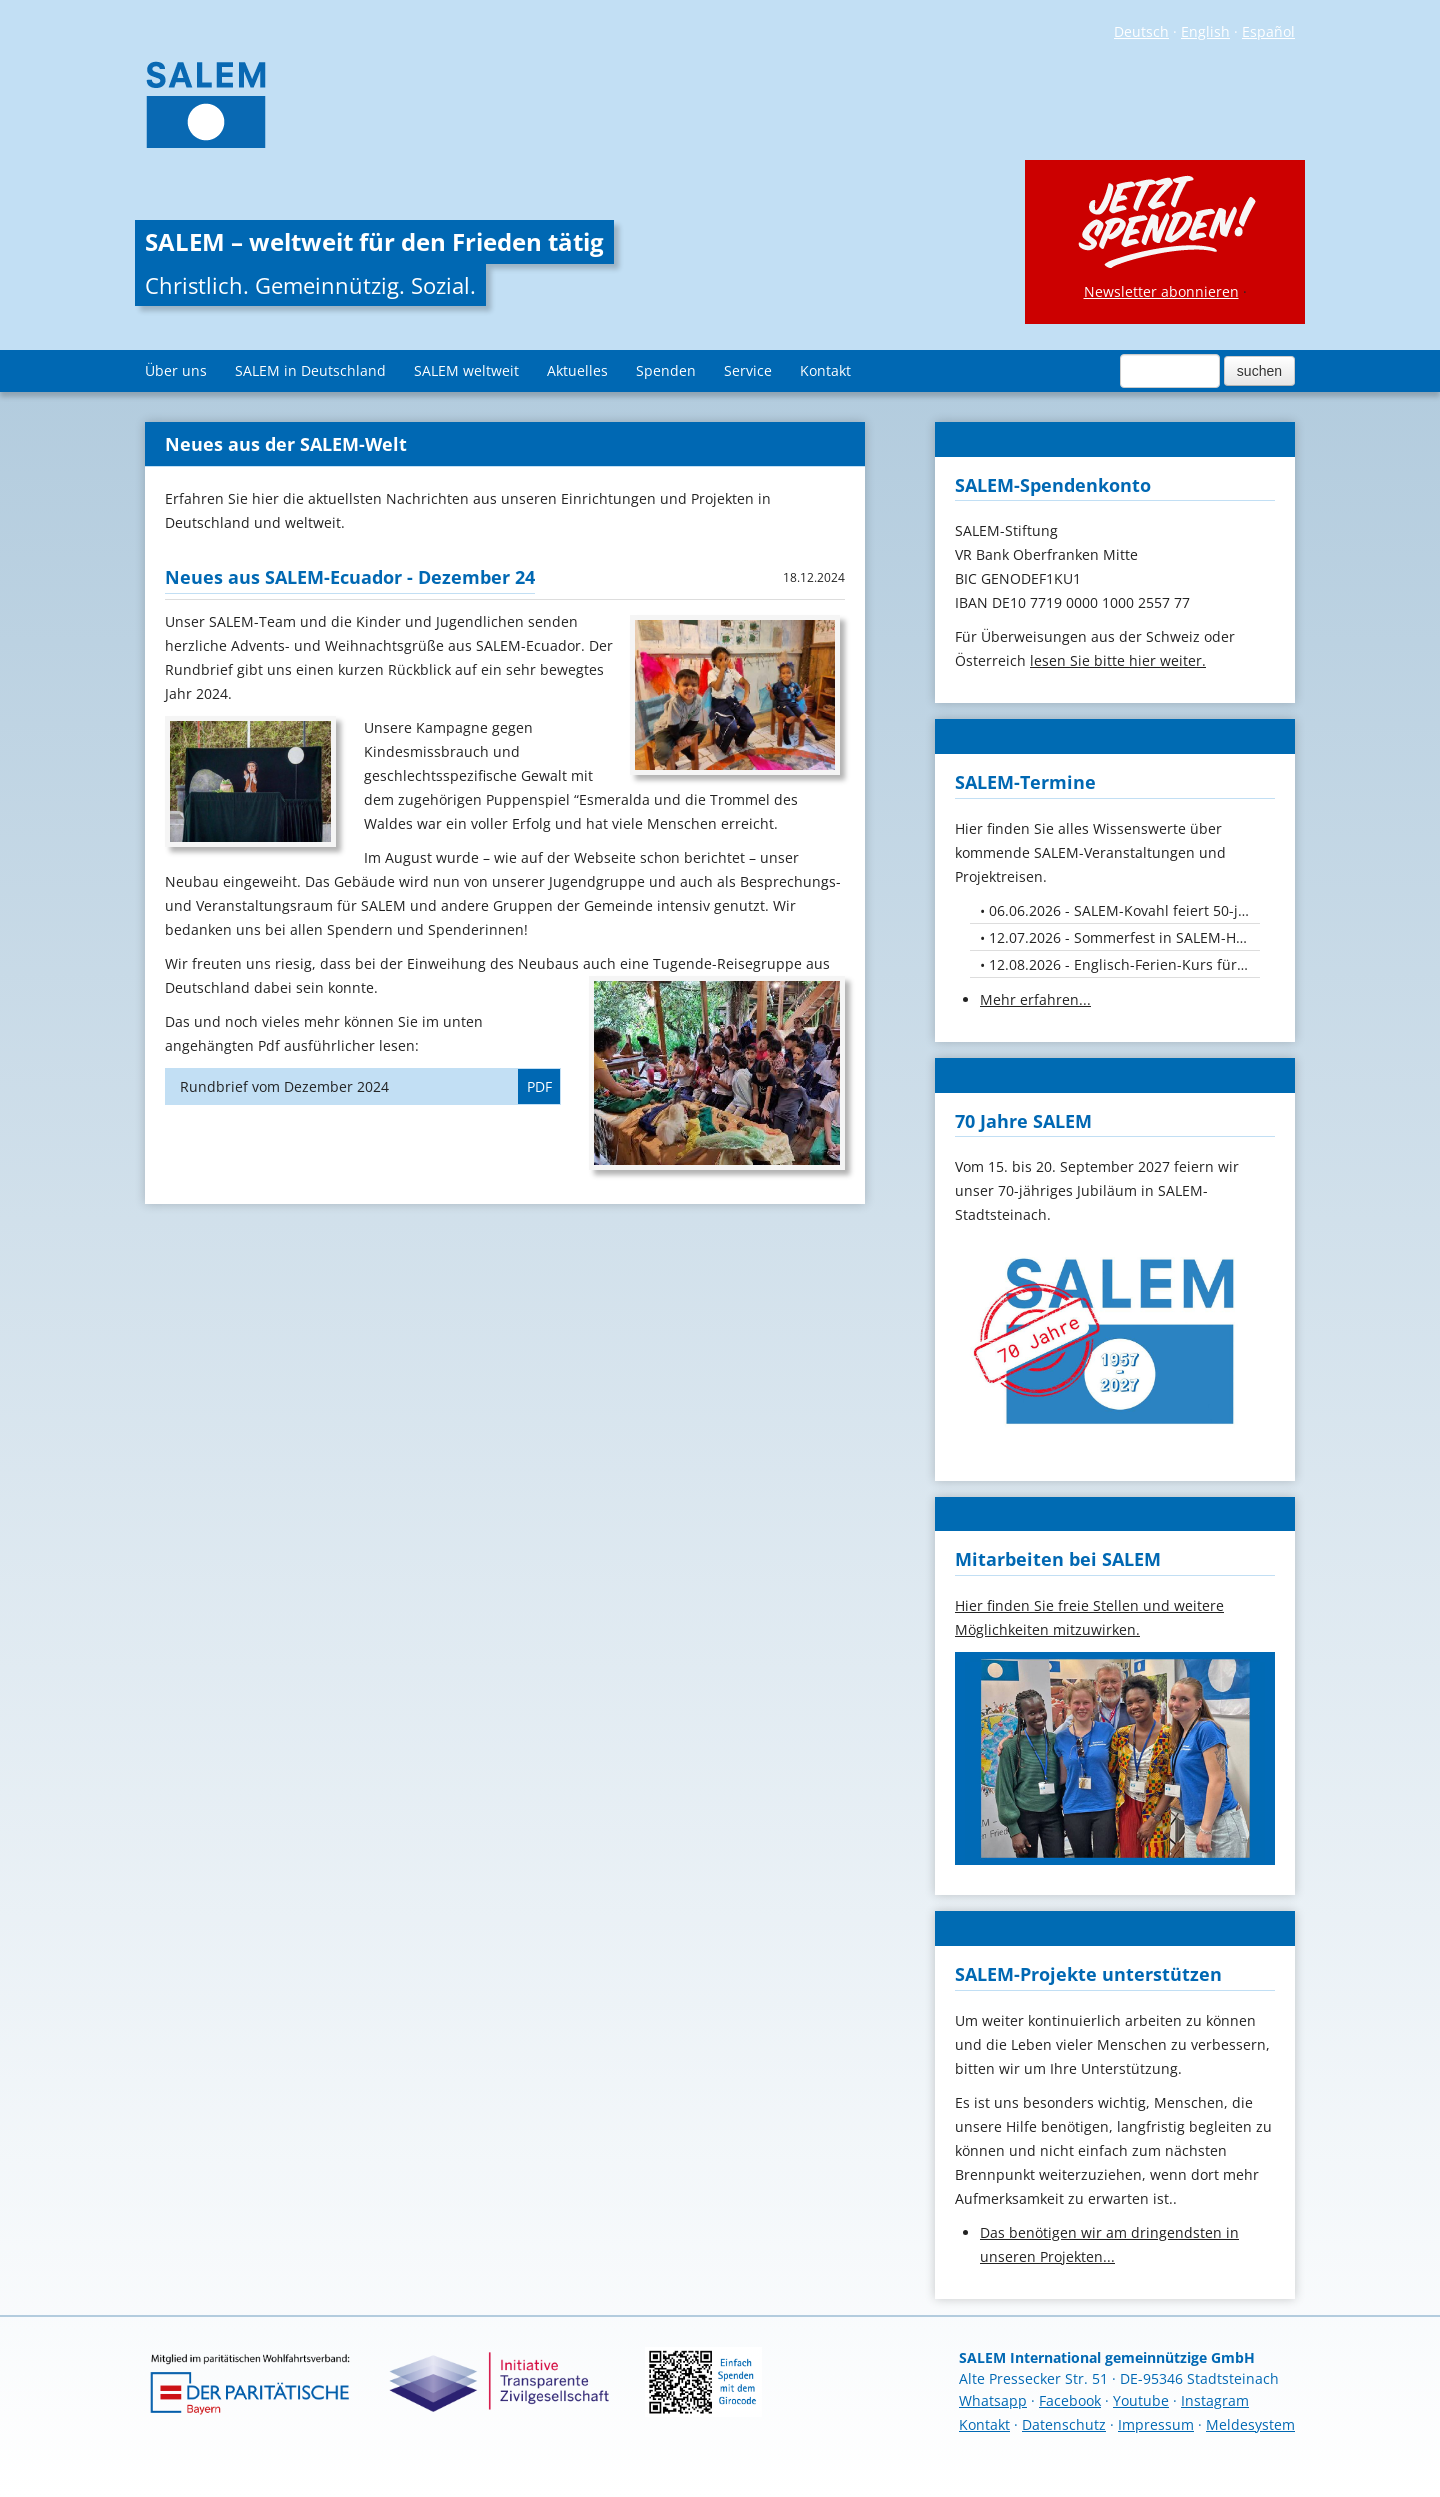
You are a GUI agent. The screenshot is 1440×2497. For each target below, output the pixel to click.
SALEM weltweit (466, 370)
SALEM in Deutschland (310, 370)
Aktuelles (577, 370)
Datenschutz (1064, 2424)
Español (1268, 31)
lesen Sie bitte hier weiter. (1118, 660)
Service (748, 370)
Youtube (1141, 2400)
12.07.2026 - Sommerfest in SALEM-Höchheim (1124, 937)
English (1205, 31)
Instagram (1215, 2400)
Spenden (666, 370)
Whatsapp (993, 2400)
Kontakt (825, 370)
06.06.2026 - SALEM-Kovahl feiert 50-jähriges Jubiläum (1124, 910)
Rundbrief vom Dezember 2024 (370, 1086)
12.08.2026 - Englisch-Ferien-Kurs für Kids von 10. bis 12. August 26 (1124, 964)
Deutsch (1141, 31)
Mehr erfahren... (1035, 999)
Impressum (1156, 2424)
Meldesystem (1250, 2424)
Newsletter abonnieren (1161, 291)
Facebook (1070, 2400)
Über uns (176, 370)
